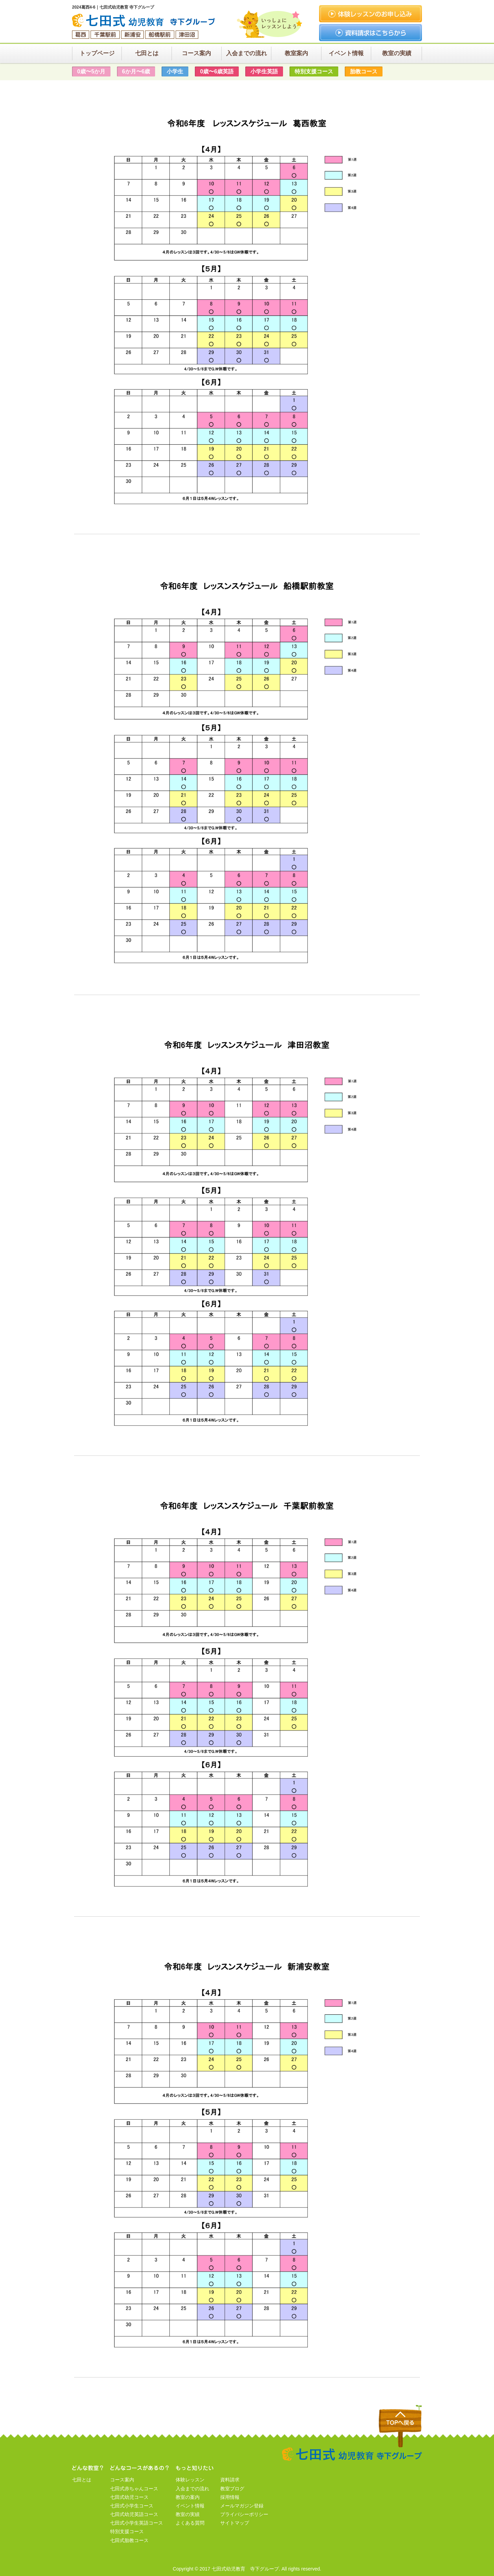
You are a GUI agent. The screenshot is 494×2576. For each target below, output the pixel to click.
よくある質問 (190, 2523)
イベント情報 (190, 2505)
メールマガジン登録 (241, 2505)
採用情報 (229, 2497)
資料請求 (229, 2479)
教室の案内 (188, 2497)
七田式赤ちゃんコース (134, 2488)
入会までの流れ (192, 2488)
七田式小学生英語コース (136, 2523)
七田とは (81, 2479)
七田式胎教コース (129, 2540)
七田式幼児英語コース (134, 2514)
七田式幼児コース (129, 2497)
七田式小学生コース (131, 2505)
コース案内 (122, 2479)
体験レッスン (190, 2479)
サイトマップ (234, 2523)
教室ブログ (232, 2488)
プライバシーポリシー (244, 2514)
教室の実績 (188, 2514)
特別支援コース (127, 2531)
